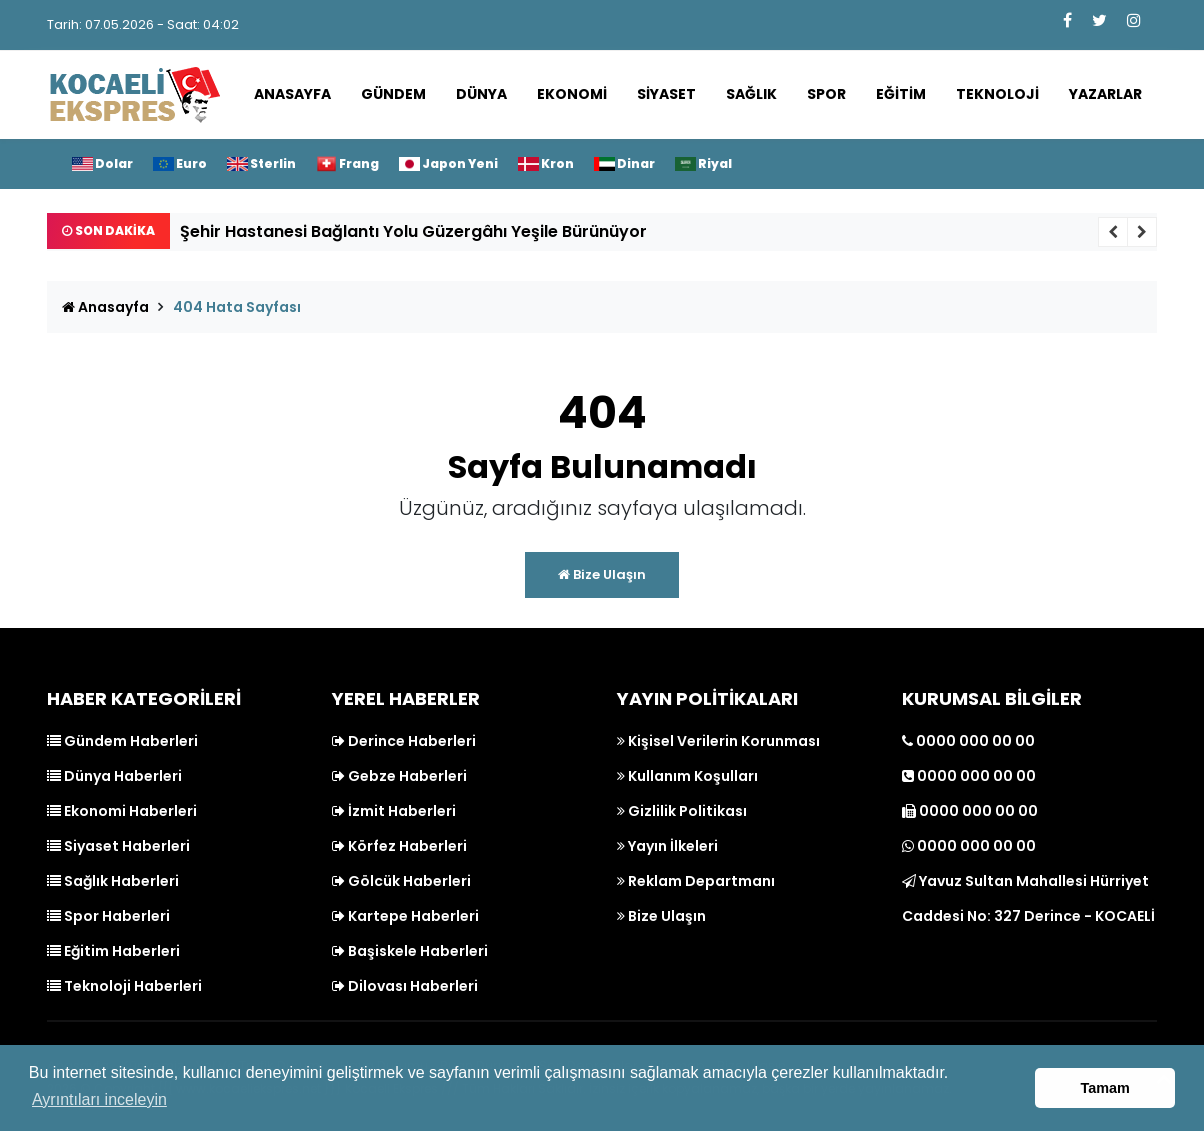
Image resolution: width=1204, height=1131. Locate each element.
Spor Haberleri (108, 916)
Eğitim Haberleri (113, 951)
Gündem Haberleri (122, 741)
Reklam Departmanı (696, 881)
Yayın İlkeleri (667, 846)
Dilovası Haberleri (405, 986)
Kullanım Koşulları (687, 776)
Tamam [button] (1105, 1088)
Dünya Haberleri (114, 776)
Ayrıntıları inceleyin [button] (99, 1099)
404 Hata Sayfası (237, 307)
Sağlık (751, 94)
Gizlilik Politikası (682, 811)
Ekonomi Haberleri (122, 811)
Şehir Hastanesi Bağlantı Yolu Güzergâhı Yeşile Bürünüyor (413, 231)
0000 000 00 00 (968, 741)
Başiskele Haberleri (410, 951)
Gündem (393, 94)
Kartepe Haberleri (405, 916)
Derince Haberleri (404, 741)
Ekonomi (572, 94)
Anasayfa (292, 94)
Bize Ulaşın (602, 574)
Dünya (481, 94)
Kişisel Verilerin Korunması (718, 741)
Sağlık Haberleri (113, 881)
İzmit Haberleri (394, 811)
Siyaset (666, 94)
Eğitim (901, 94)
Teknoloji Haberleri (124, 986)
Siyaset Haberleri (118, 846)
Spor (826, 94)
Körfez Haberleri (399, 846)
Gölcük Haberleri (401, 881)
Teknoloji (997, 94)
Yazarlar (1105, 94)
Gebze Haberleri (399, 776)
